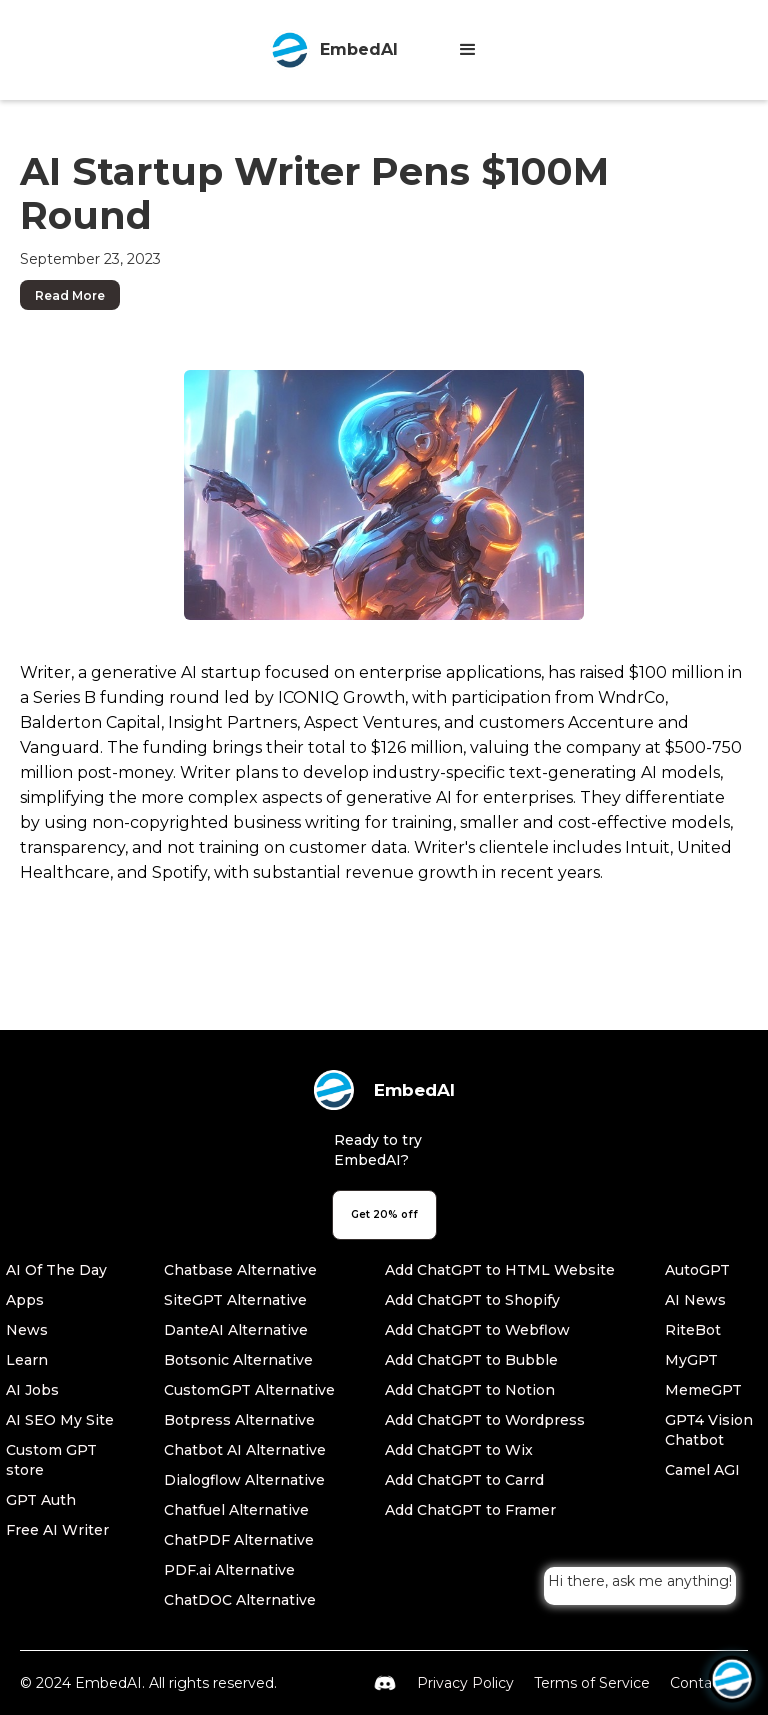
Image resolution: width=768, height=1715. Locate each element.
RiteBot (693, 1330)
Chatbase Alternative (240, 1270)
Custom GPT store (51, 1460)
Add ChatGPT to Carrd (464, 1480)
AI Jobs (32, 1390)
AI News (695, 1300)
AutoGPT (697, 1270)
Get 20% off (384, 1214)
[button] (468, 50)
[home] (334, 50)
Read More (70, 295)
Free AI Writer (57, 1530)
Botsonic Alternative (238, 1360)
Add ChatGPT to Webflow (477, 1330)
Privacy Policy (465, 1683)
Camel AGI (702, 1470)
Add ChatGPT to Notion (470, 1390)
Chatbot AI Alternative (245, 1450)
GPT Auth (41, 1500)
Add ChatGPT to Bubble (471, 1360)
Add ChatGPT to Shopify (472, 1300)
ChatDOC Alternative (240, 1600)
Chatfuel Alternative (236, 1510)
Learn (27, 1360)
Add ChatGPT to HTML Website (500, 1270)
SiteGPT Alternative (235, 1300)
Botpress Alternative (239, 1420)
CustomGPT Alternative (249, 1390)
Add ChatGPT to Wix (459, 1450)
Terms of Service (592, 1683)
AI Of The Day (56, 1270)
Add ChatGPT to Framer (470, 1510)
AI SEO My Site (60, 1420)
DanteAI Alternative (236, 1330)
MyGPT (691, 1360)
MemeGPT (703, 1390)
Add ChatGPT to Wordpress (485, 1420)
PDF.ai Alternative (229, 1570)
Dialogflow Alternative (244, 1480)
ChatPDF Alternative (239, 1540)
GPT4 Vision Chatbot (709, 1430)
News (27, 1330)
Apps (25, 1300)
